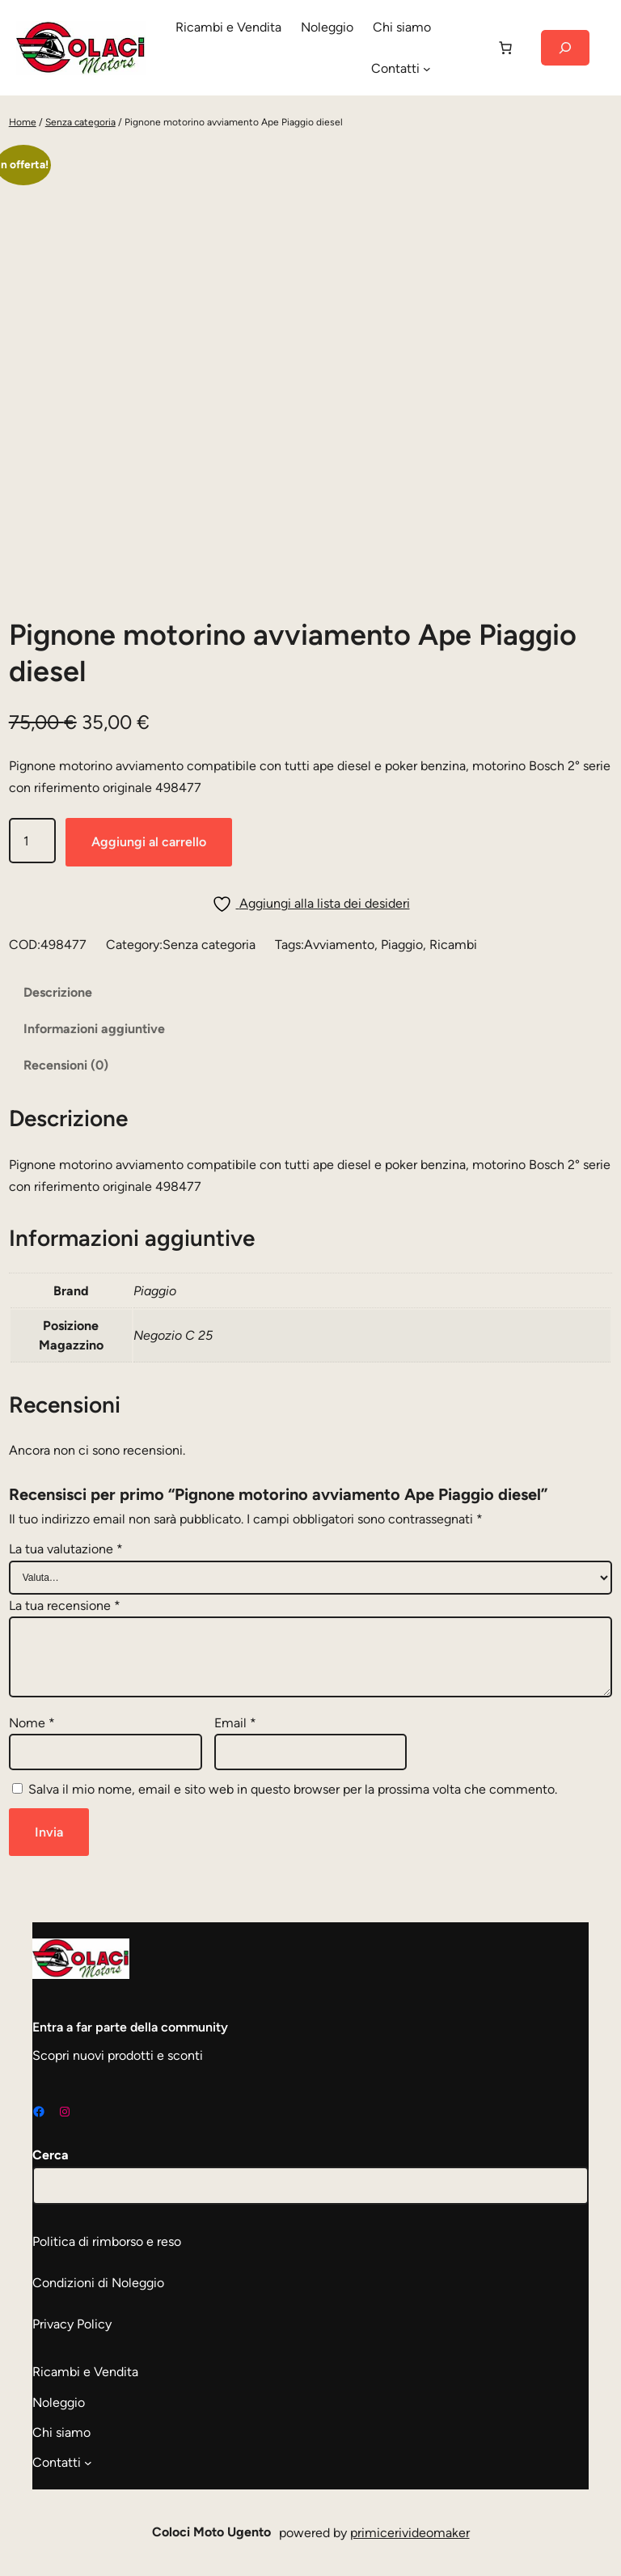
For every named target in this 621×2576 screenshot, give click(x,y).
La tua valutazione (66, 1549)
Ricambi (453, 944)
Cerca (50, 2155)
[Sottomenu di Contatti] (427, 69)
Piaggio (402, 944)
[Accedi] (463, 47)
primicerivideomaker (410, 2532)
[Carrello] (505, 48)
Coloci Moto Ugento (211, 2532)
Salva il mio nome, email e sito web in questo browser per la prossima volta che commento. (292, 1789)
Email (235, 1723)
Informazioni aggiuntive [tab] (94, 1028)
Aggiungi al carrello (148, 841)
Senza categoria (80, 122)
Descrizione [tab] (57, 992)
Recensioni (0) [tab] (65, 1065)
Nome (32, 1723)
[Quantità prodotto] (32, 840)
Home (22, 122)
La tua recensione (64, 1605)
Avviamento (339, 944)
